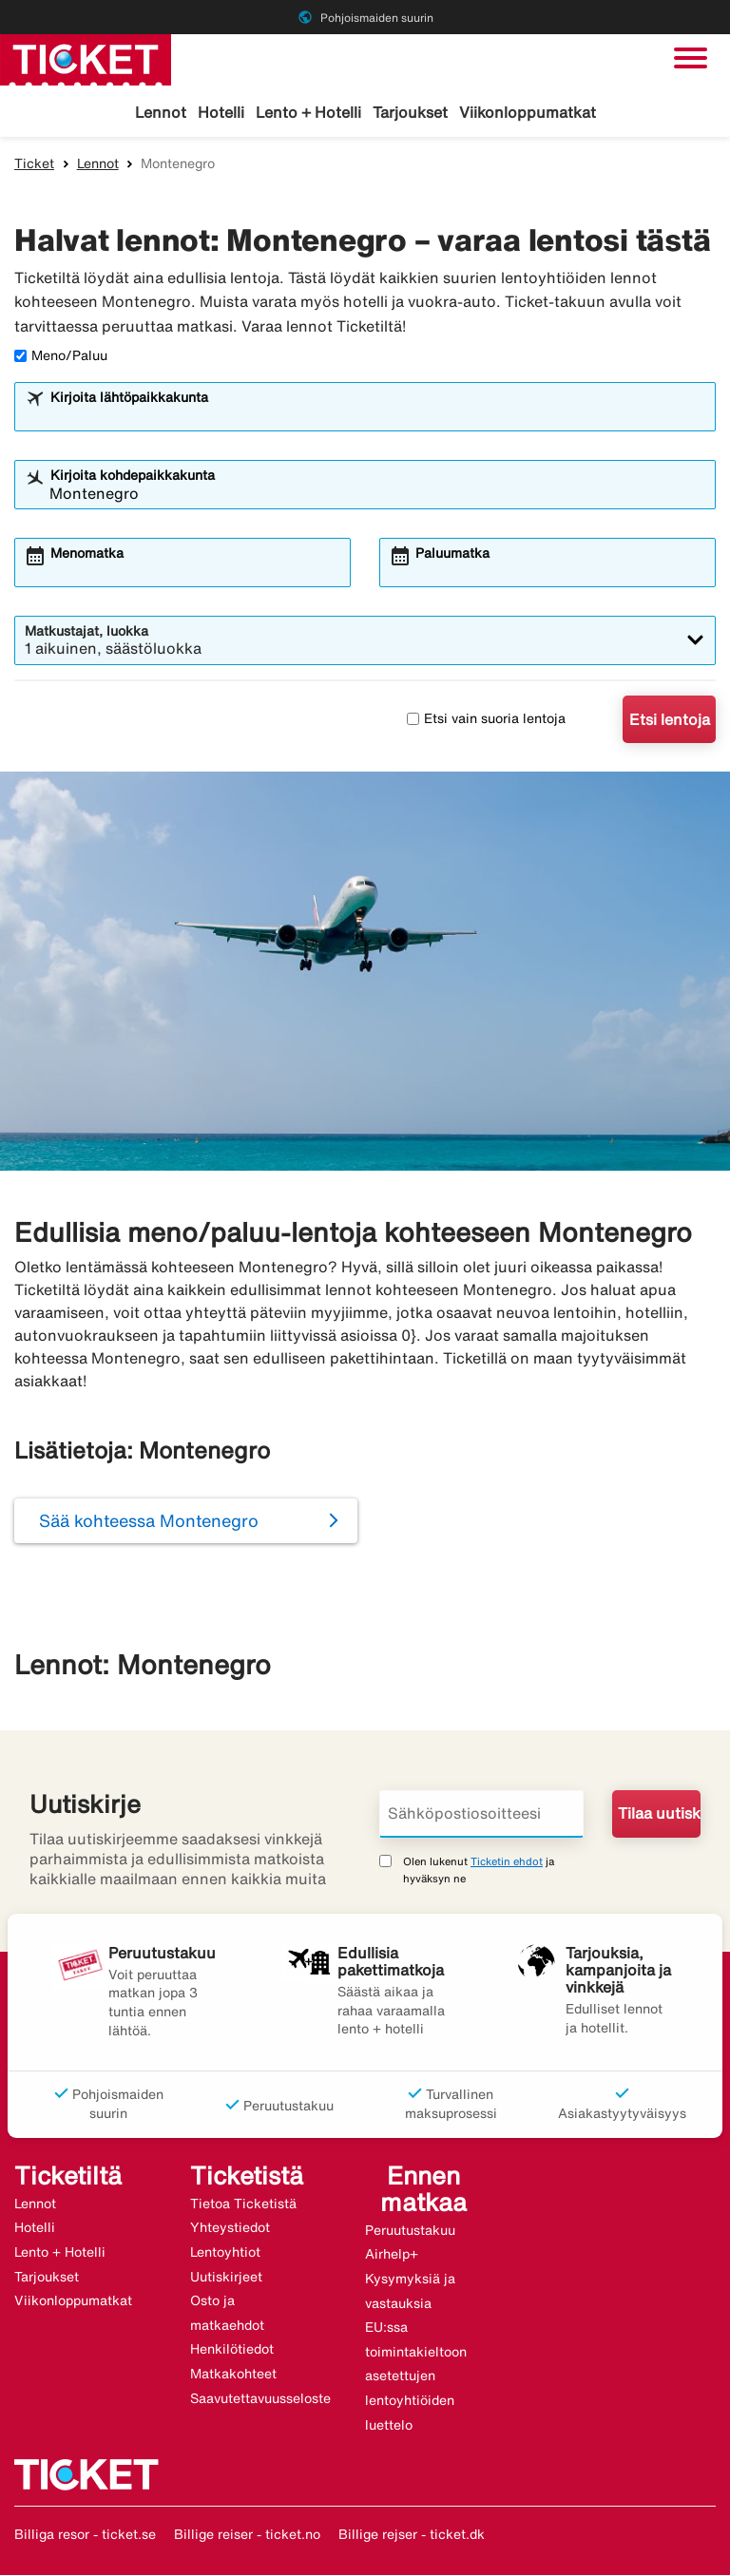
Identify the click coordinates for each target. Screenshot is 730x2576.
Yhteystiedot (230, 2228)
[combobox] (377, 416)
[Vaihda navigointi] (690, 58)
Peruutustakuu (410, 2231)
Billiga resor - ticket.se (85, 2535)
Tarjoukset (410, 112)
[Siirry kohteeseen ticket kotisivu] (85, 58)
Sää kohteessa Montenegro (149, 1521)
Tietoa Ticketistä (243, 2204)
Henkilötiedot (232, 2350)
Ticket (34, 164)
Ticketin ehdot (507, 1862)
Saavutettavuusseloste (260, 2399)
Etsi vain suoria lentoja (486, 719)
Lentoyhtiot (225, 2253)
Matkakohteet (233, 2374)
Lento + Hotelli (308, 112)
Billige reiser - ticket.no (247, 2535)
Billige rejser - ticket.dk (411, 2535)
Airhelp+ (391, 2255)
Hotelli (221, 112)
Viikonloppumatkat (527, 112)
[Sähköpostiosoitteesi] (481, 1815)
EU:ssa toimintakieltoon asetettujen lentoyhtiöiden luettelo (416, 2376)
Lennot (160, 112)
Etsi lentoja (669, 720)
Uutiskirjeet (226, 2277)
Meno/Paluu (60, 356)
